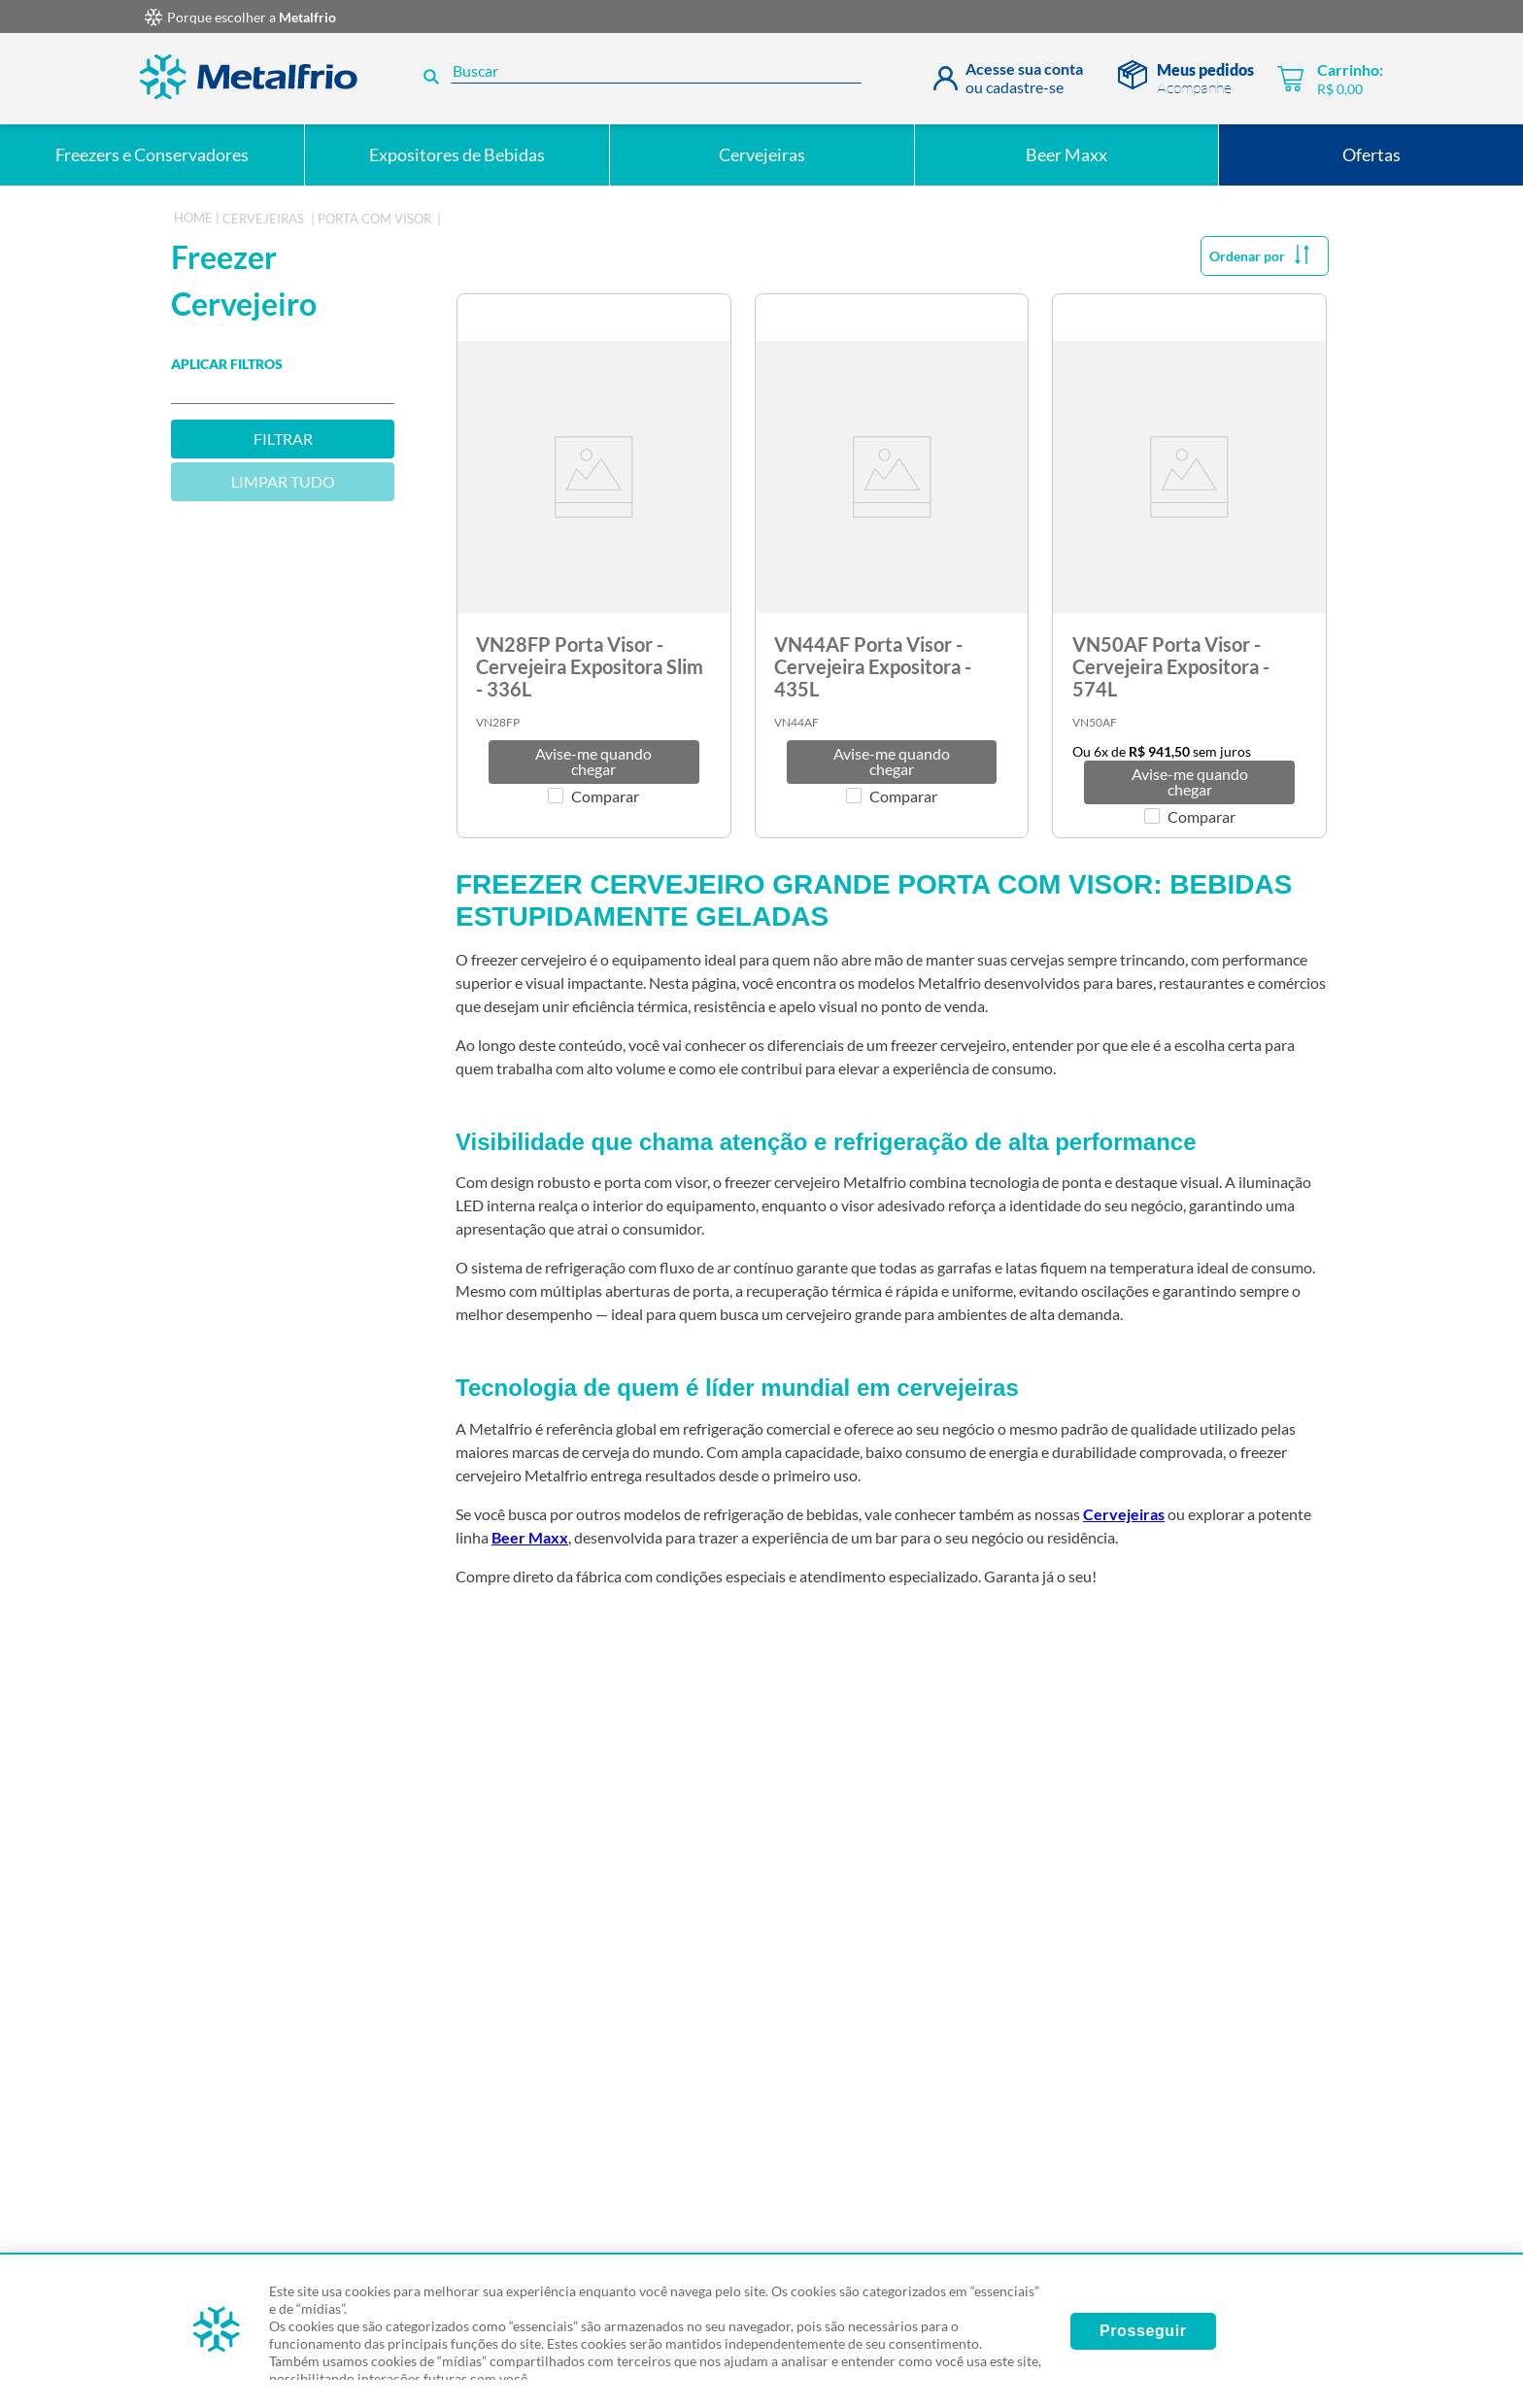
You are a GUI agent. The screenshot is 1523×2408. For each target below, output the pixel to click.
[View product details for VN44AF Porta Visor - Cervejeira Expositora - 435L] (892, 565)
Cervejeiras (1124, 1514)
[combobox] (649, 78)
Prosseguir (1143, 2331)
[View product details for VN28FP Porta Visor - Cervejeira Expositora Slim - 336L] (593, 565)
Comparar (605, 796)
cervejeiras (263, 219)
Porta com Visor (374, 219)
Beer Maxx (529, 1537)
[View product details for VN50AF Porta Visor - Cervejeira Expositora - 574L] (1189, 565)
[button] (593, 762)
